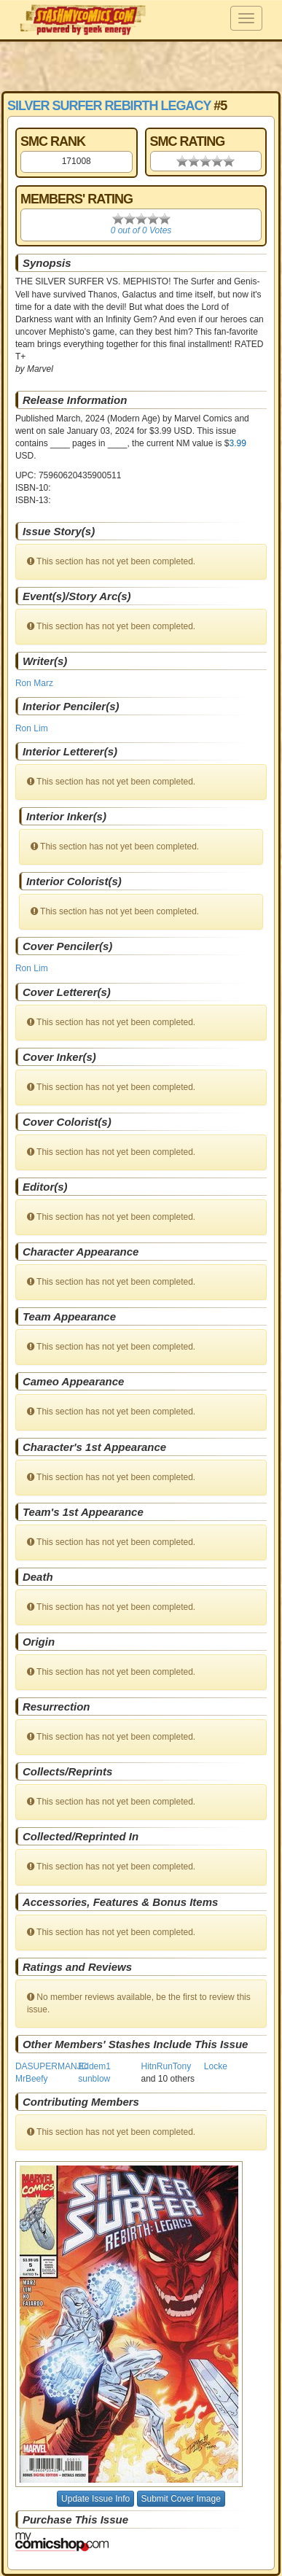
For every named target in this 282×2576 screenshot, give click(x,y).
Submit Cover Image (181, 2499)
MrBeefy (31, 2079)
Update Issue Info (95, 2499)
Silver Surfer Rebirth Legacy (109, 105)
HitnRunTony (166, 2066)
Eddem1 (94, 2066)
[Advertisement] (141, 65)
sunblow (94, 2079)
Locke (215, 2066)
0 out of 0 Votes (141, 230)
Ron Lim (31, 728)
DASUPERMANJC (51, 2066)
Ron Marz (34, 683)
